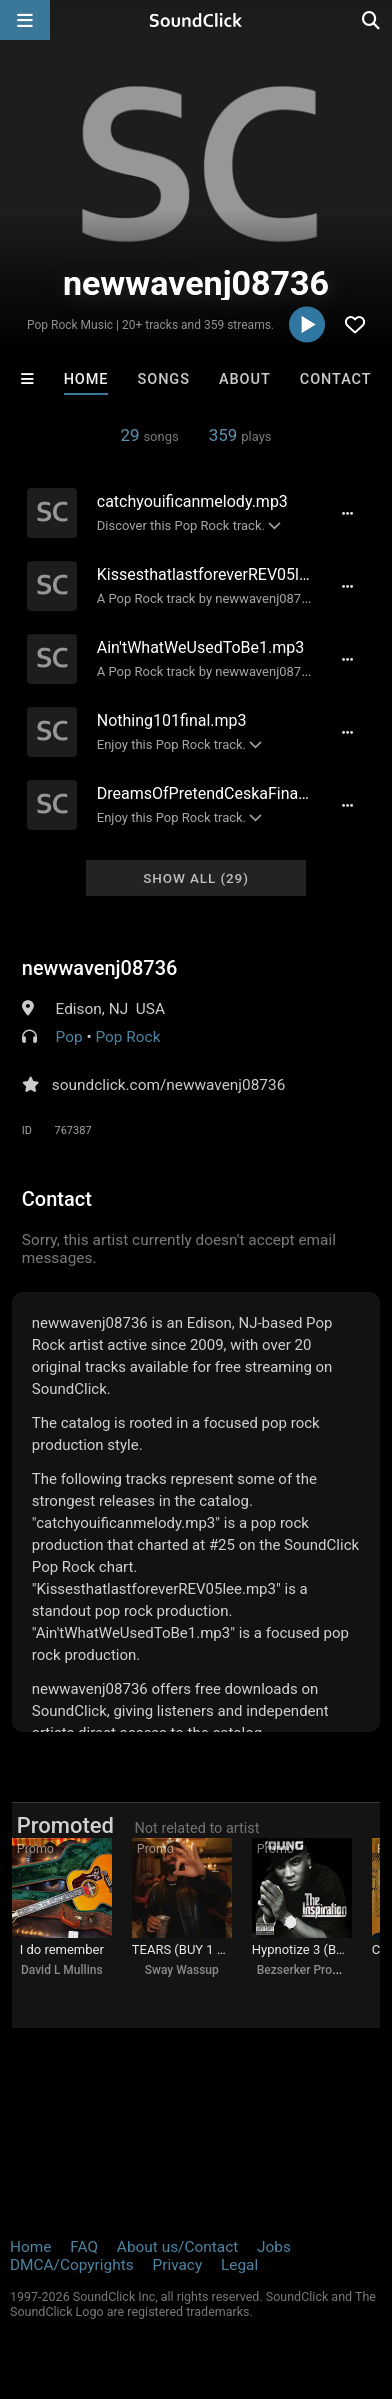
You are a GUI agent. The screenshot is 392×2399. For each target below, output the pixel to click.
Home (86, 379)
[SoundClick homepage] (196, 20)
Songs (164, 379)
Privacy (177, 2265)
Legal (239, 2265)
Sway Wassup (182, 1970)
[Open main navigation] (25, 20)
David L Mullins (62, 1970)
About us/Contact (177, 2247)
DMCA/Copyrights (72, 2265)
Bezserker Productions (318, 1970)
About (245, 379)
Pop (69, 1037)
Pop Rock (127, 1037)
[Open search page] (372, 20)
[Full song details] (347, 513)
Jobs (274, 2247)
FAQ (84, 2247)
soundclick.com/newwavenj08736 (169, 1085)
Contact (336, 379)
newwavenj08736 (100, 968)
